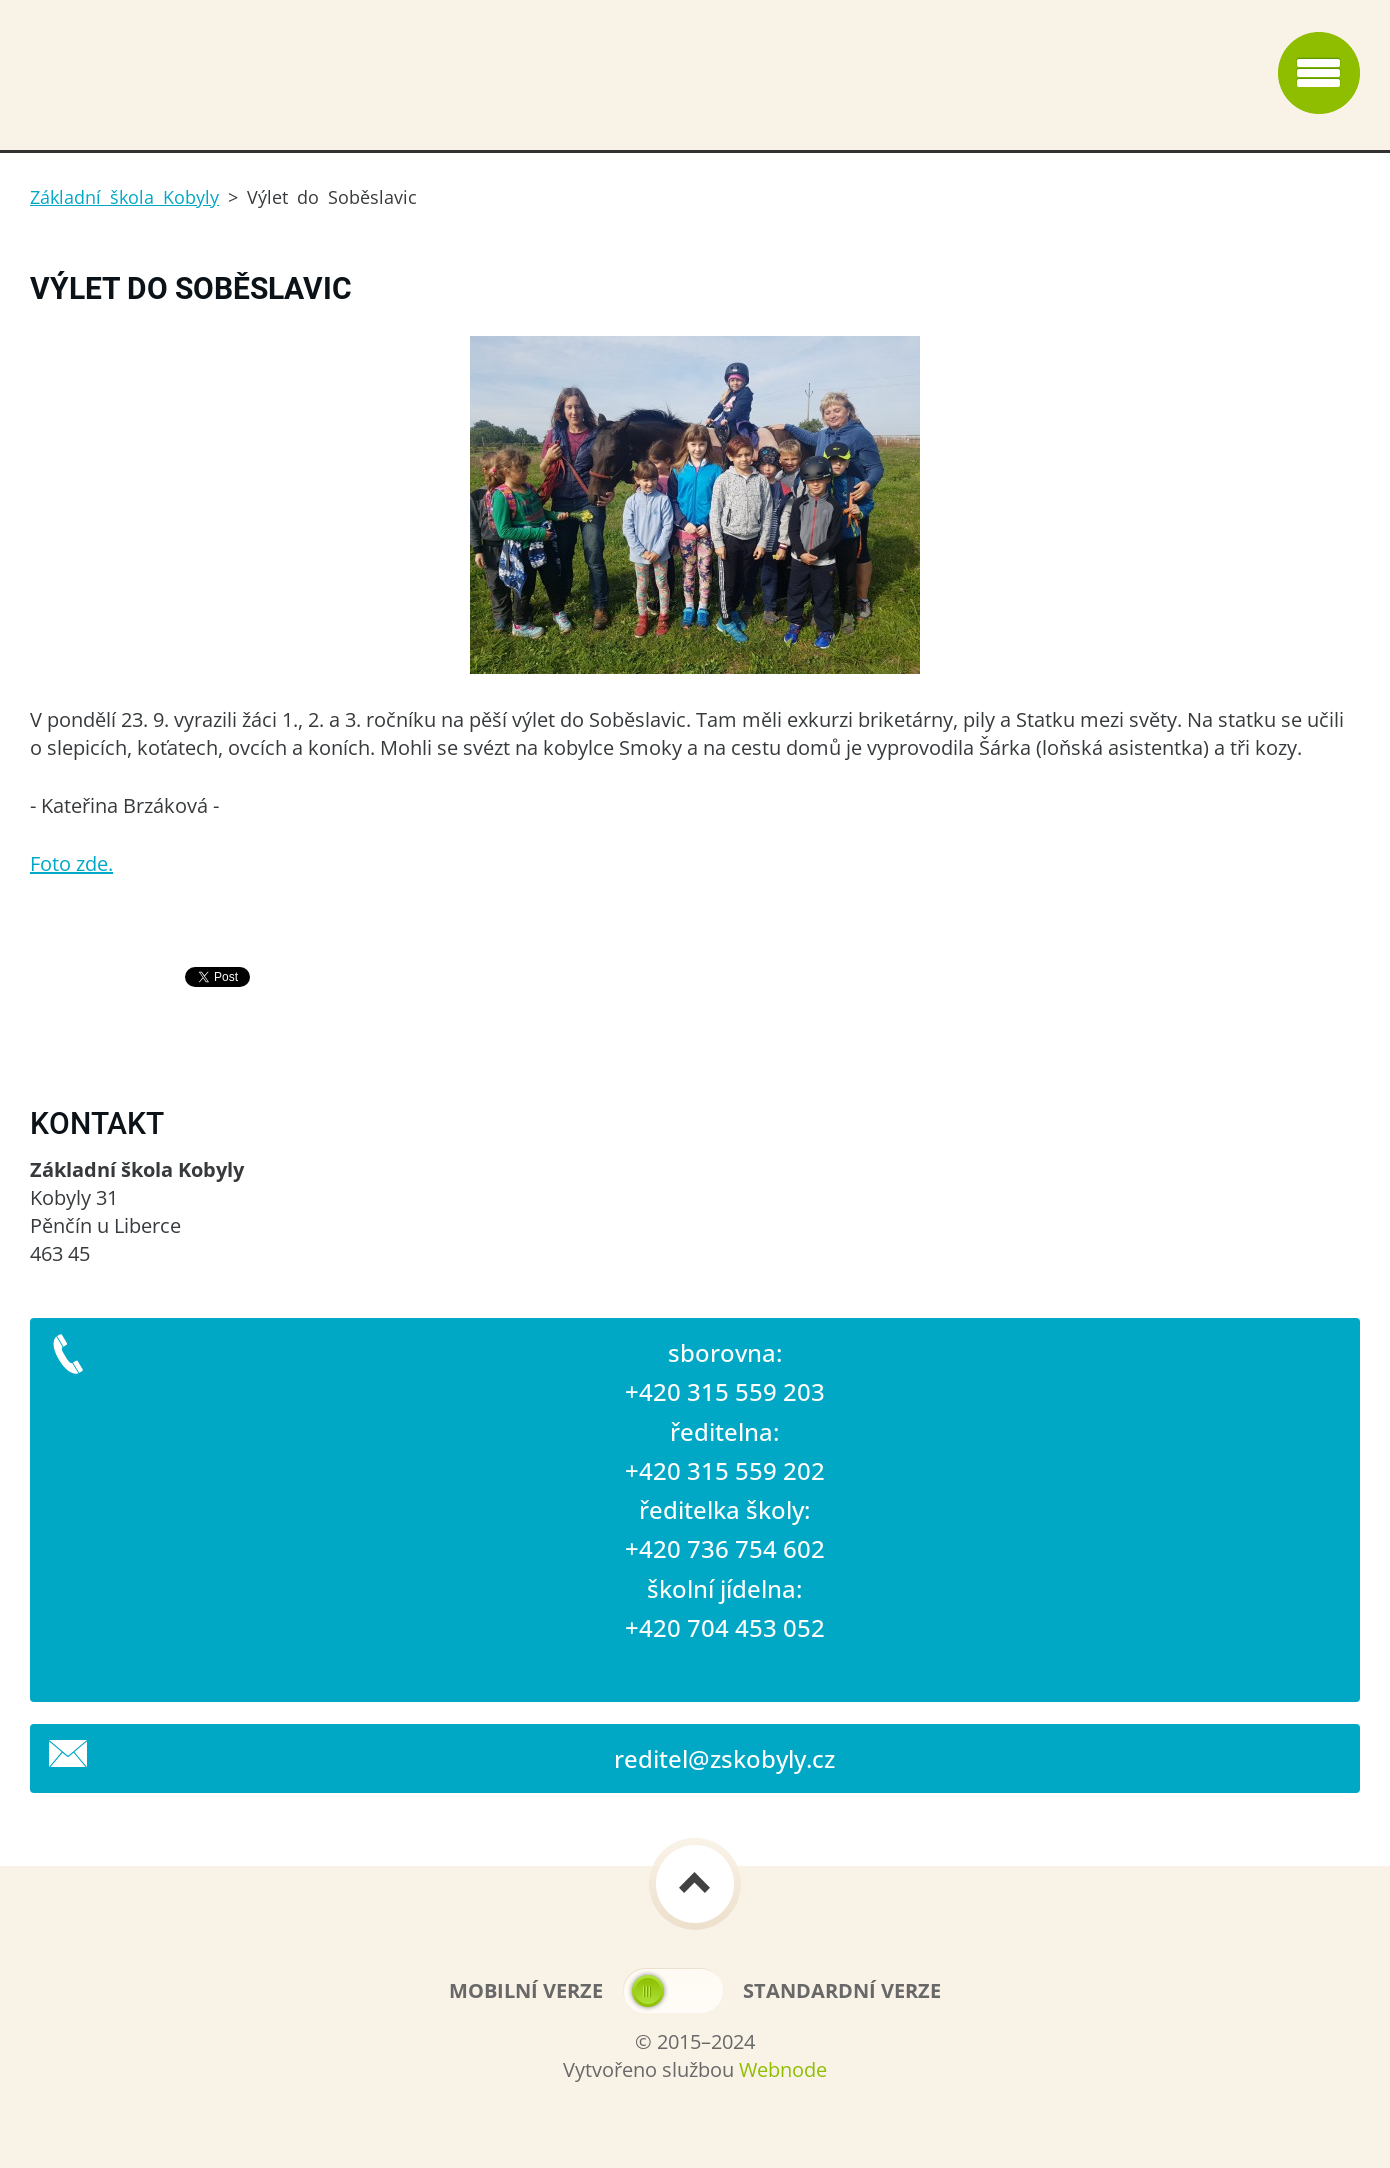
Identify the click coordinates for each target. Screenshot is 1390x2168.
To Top (695, 1884)
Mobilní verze (526, 1990)
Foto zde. (71, 863)
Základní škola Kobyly (124, 197)
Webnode (783, 2069)
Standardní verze (842, 1990)
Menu (1319, 73)
